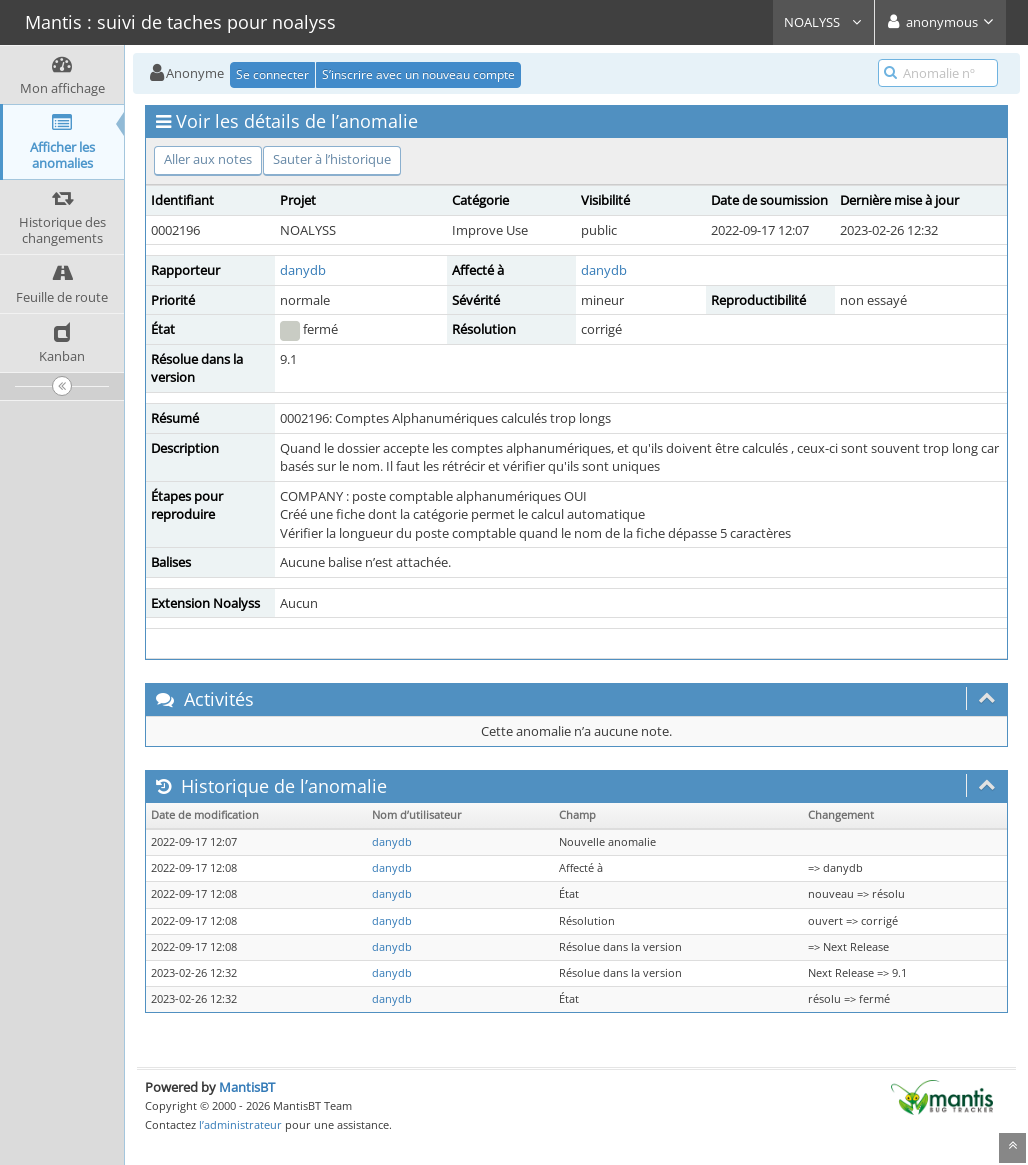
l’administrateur (240, 1124)
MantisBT (247, 1087)
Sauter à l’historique (332, 159)
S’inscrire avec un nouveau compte (418, 74)
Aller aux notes (208, 159)
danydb (303, 270)
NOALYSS (823, 22)
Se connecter (272, 74)
